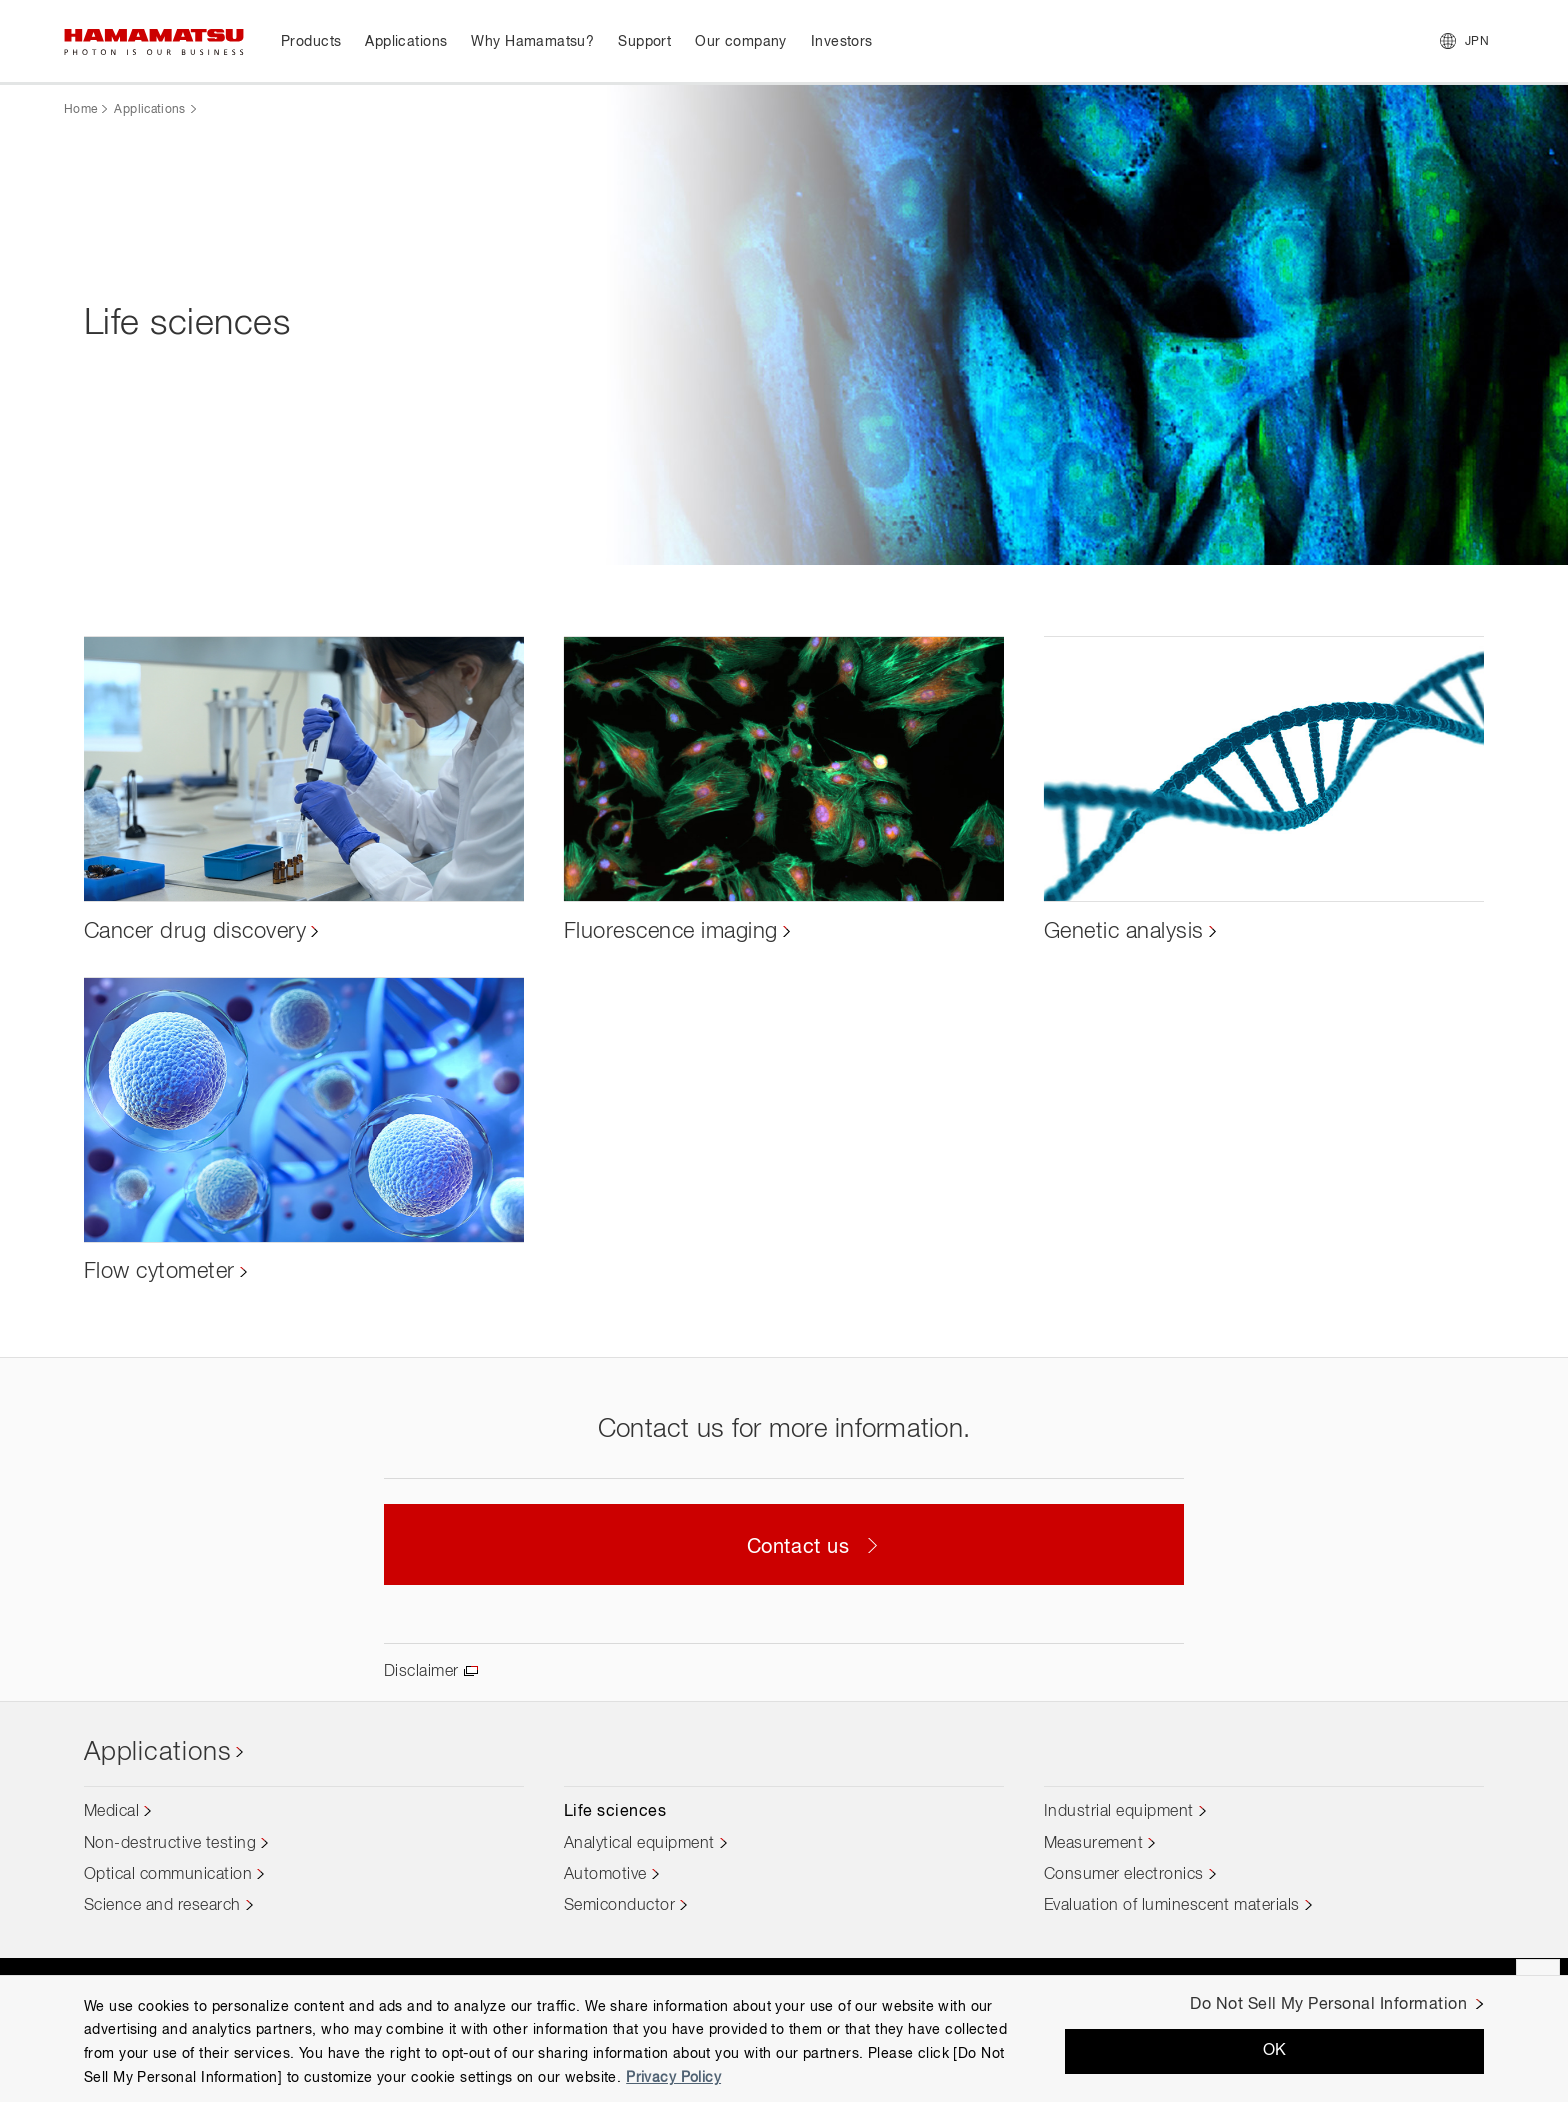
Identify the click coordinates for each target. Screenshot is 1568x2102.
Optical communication (168, 1875)
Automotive (605, 1875)
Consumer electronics (1124, 1875)
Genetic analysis (1124, 932)
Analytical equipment (639, 1844)
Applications (149, 110)
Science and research (162, 1906)
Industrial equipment (1119, 1812)
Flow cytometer (159, 1272)
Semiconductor (619, 1906)
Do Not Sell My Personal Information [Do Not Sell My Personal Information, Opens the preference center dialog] (1328, 2005)
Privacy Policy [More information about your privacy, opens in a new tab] (673, 2078)
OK (1275, 2051)
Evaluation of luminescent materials (1172, 1906)
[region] (784, 2038)
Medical (111, 1812)
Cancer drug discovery (195, 932)
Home (80, 110)
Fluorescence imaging (671, 932)
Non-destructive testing (170, 1844)
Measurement (1093, 1844)
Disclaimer (421, 1672)
